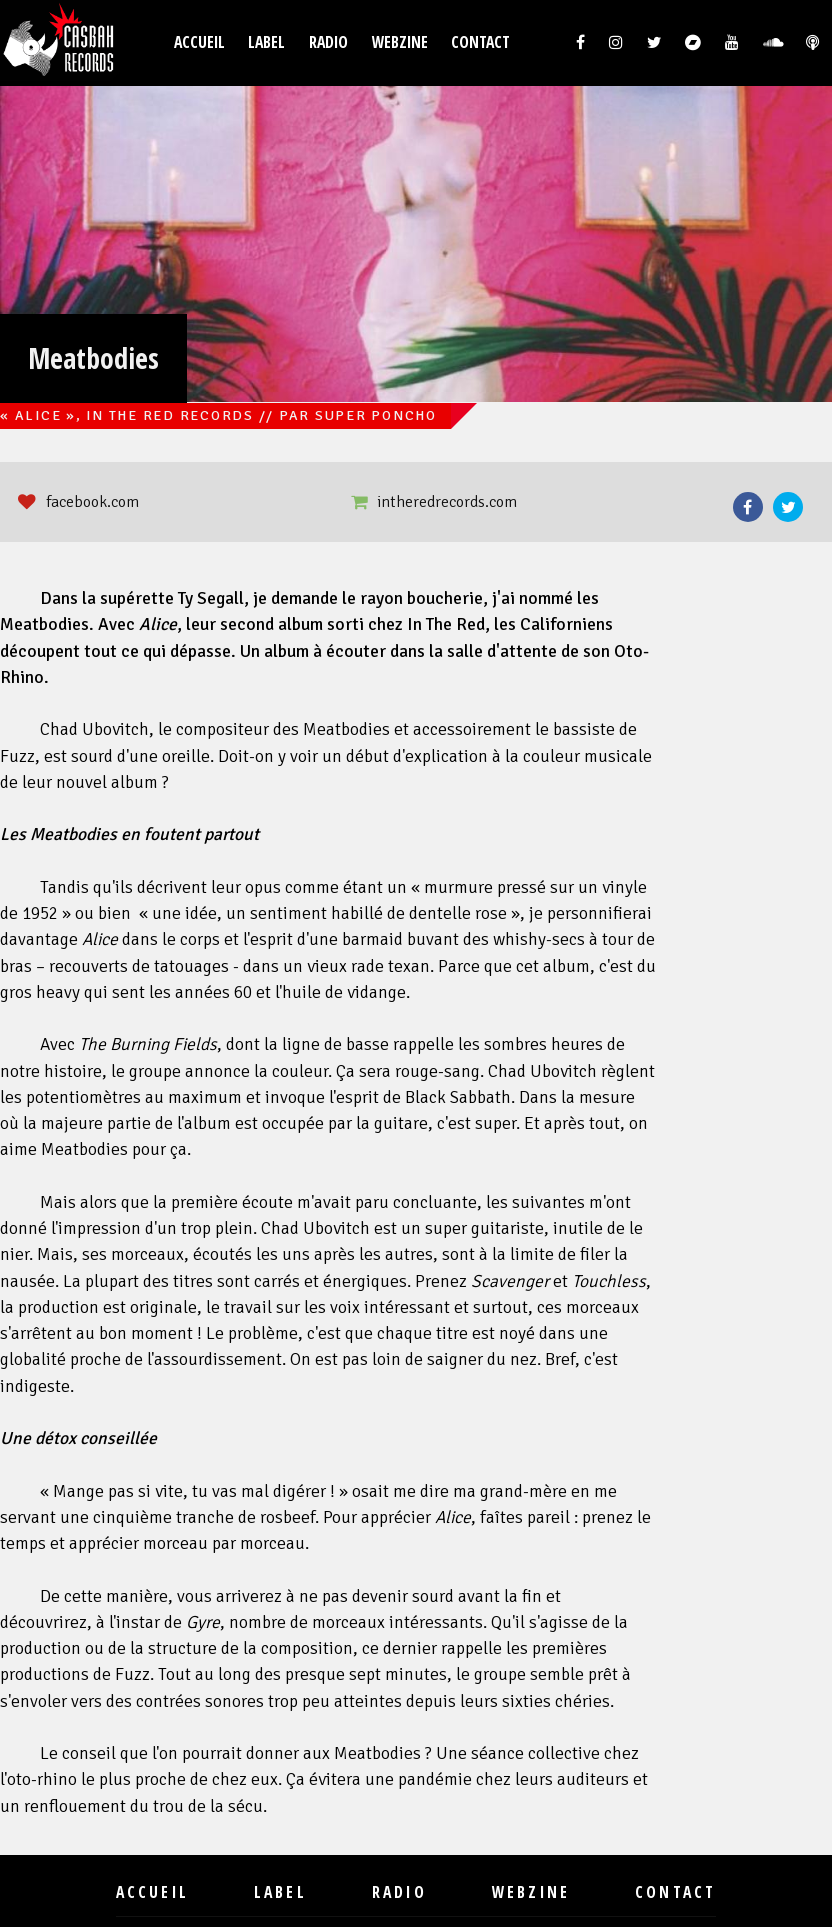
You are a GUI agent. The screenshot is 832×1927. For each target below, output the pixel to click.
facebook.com (92, 502)
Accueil (199, 42)
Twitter (788, 507)
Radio (328, 42)
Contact (480, 42)
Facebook (748, 507)
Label (266, 42)
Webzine (400, 42)
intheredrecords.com (447, 502)
